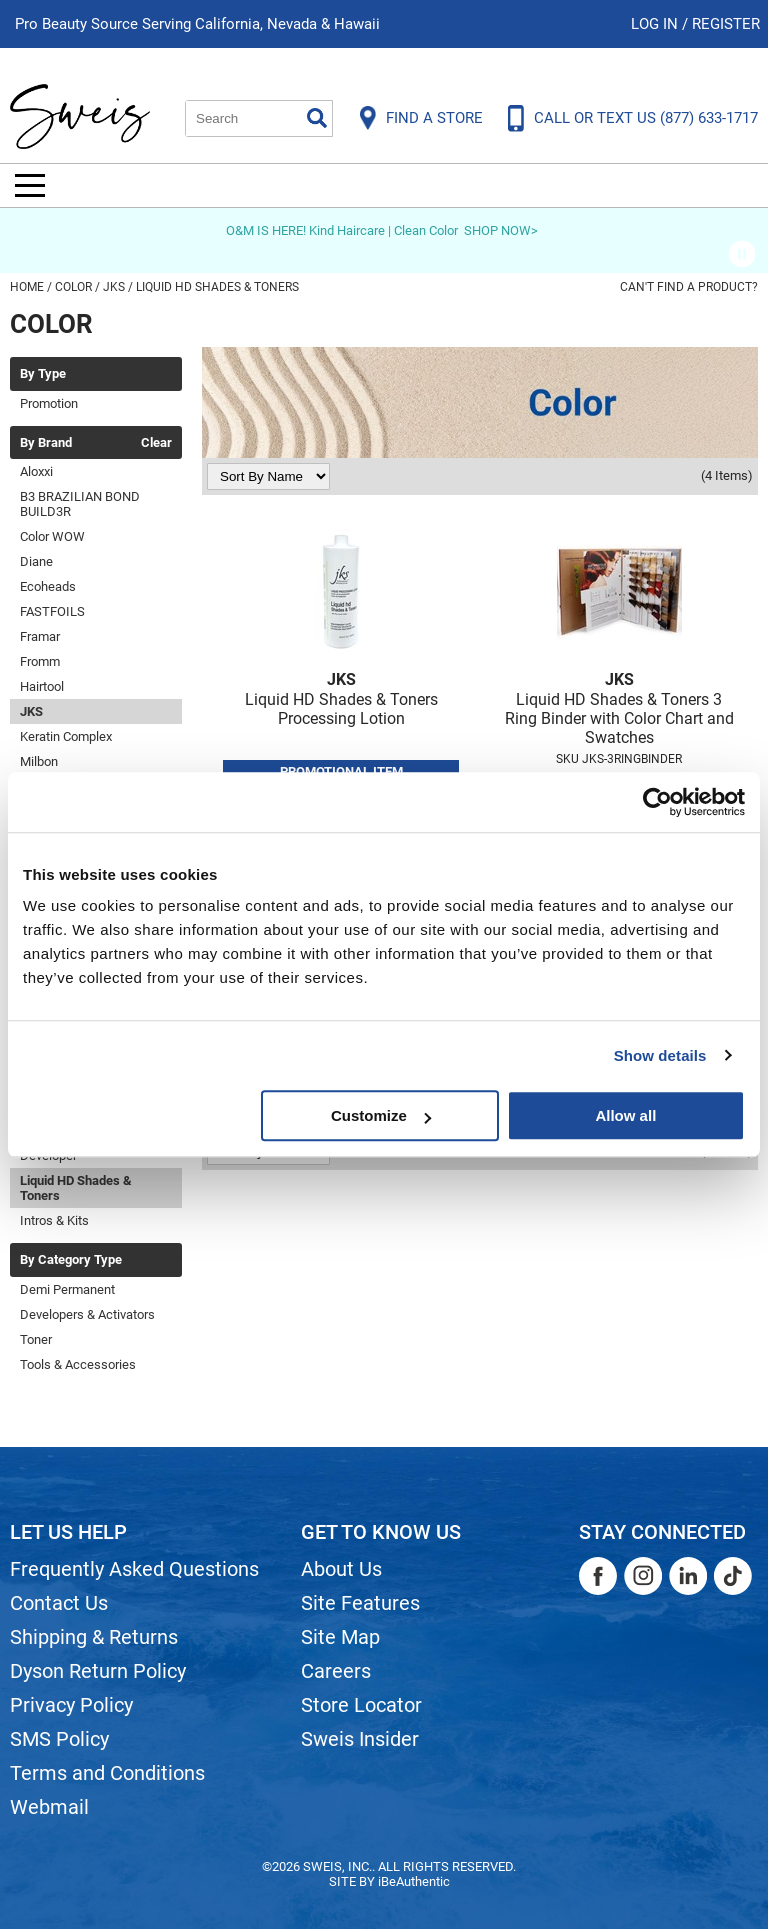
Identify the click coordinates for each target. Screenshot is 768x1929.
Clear (156, 443)
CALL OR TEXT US (646, 118)
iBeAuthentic (414, 1881)
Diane (36, 561)
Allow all (625, 1115)
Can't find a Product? (689, 287)
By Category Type (71, 1260)
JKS (31, 711)
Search (317, 118)
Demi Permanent (67, 1289)
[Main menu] (30, 185)
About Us (341, 1569)
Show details (660, 1055)
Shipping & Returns (94, 1637)
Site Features (360, 1603)
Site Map (340, 1637)
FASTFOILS (52, 611)
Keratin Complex (66, 736)
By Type (43, 374)
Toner (36, 1339)
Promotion (49, 403)
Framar (40, 636)
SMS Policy (59, 1739)
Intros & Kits (54, 1220)
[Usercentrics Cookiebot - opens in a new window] (657, 802)
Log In (656, 24)
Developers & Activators (87, 1314)
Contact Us (59, 1603)
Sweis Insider (360, 1739)
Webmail (49, 1807)
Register (726, 24)
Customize (381, 1115)
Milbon (39, 761)
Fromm (40, 661)
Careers (336, 1671)
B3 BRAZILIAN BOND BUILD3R (80, 504)
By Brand (46, 443)
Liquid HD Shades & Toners (76, 1188)
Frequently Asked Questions (134, 1569)
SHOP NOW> (501, 230)
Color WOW (52, 536)
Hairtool (42, 686)
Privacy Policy (71, 1705)
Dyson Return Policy (98, 1671)
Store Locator (361, 1705)
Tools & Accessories (78, 1364)
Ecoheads (48, 586)
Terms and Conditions (107, 1773)
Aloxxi (36, 471)
